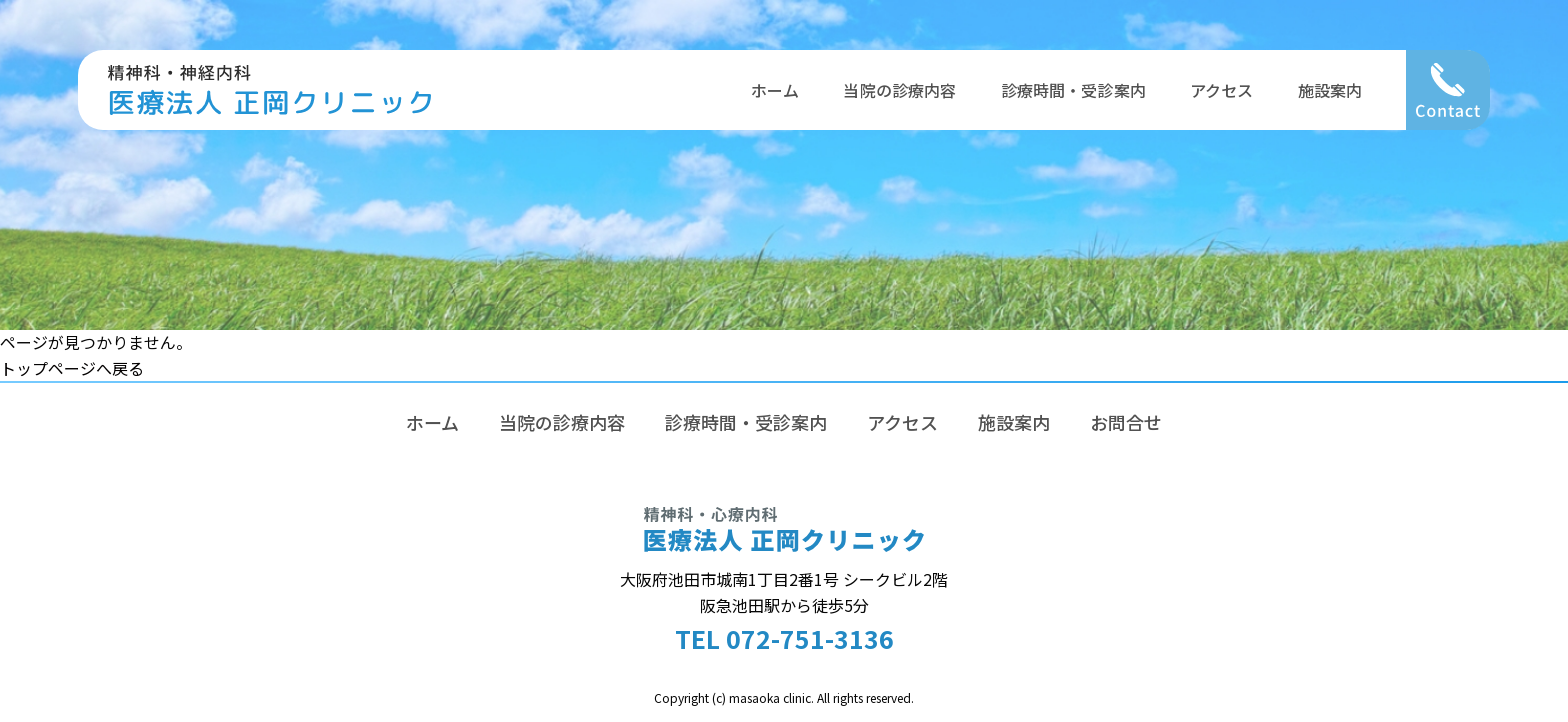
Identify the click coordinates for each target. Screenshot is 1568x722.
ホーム (775, 90)
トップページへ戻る (72, 368)
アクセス (1222, 90)
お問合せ (1126, 422)
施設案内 (1330, 90)
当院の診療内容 (899, 90)
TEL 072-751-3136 (784, 638)
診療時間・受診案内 (1073, 90)
